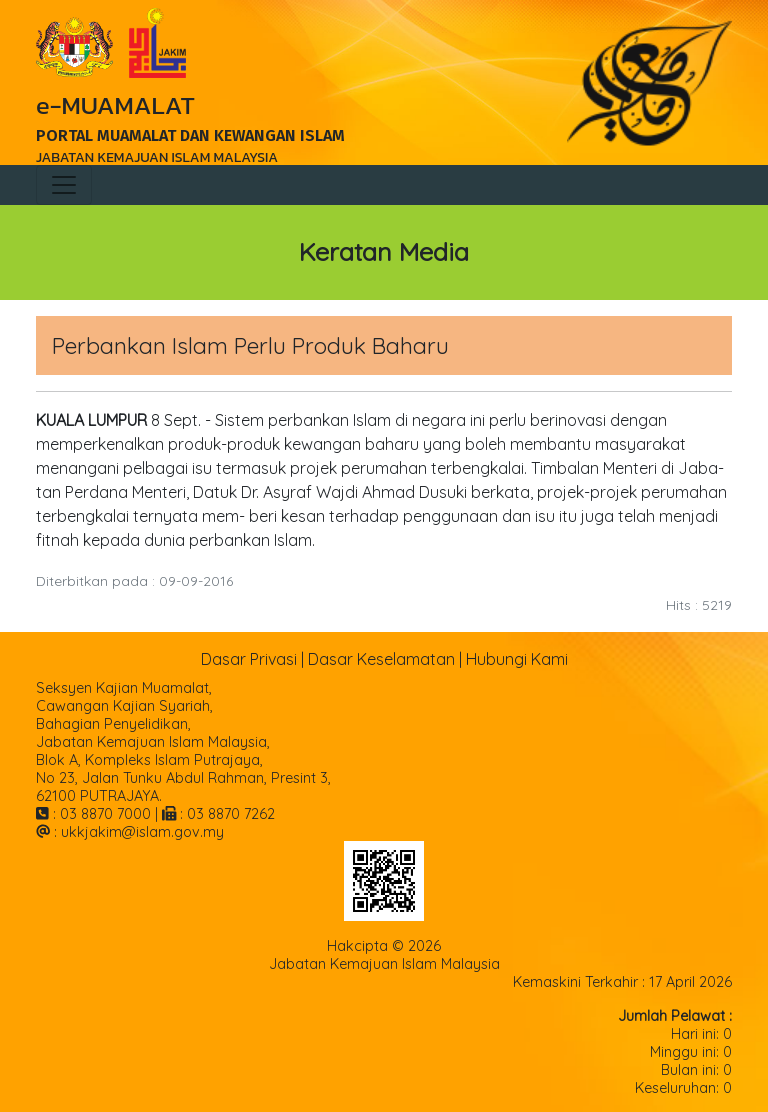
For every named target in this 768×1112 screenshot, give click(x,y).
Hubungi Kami (517, 659)
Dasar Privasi (249, 659)
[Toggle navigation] (64, 185)
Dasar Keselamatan (381, 659)
